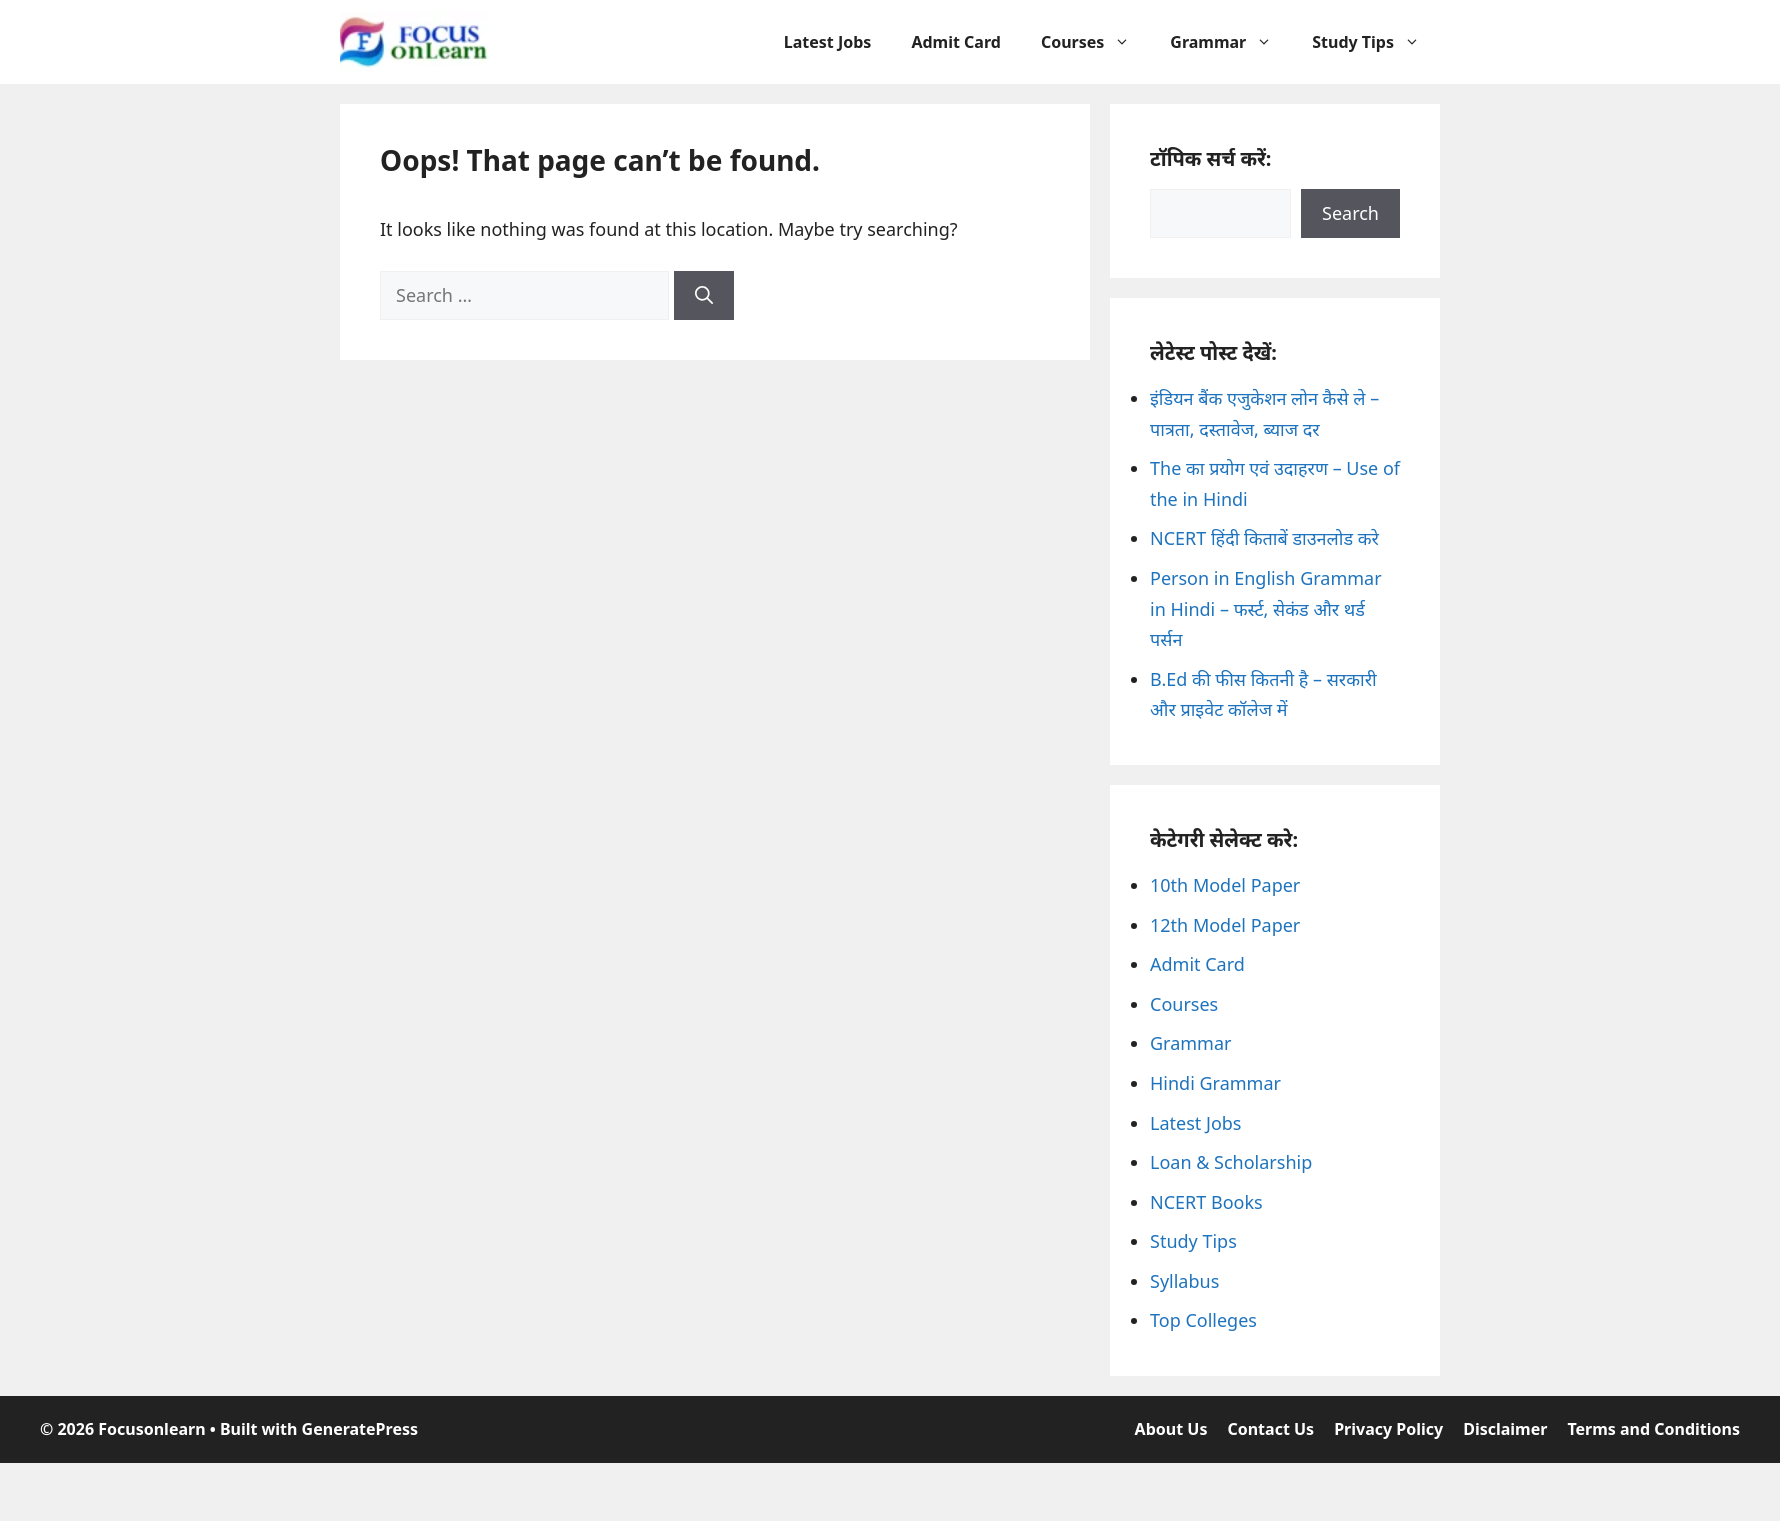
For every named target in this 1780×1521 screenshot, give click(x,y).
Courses (1095, 42)
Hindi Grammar (1215, 1083)
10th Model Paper (1225, 885)
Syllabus (1184, 1281)
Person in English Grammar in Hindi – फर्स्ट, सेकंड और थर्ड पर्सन (1266, 608)
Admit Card (955, 42)
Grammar (1231, 42)
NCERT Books (1206, 1202)
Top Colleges (1203, 1320)
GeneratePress (360, 1429)
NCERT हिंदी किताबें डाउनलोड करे (1264, 538)
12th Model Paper (1225, 925)
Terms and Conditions (1653, 1429)
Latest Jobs (828, 42)
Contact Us (1270, 1429)
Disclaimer (1505, 1429)
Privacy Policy (1388, 1429)
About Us (1171, 1429)
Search (1350, 213)
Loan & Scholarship (1231, 1162)
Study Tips (1376, 42)
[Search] (704, 295)
